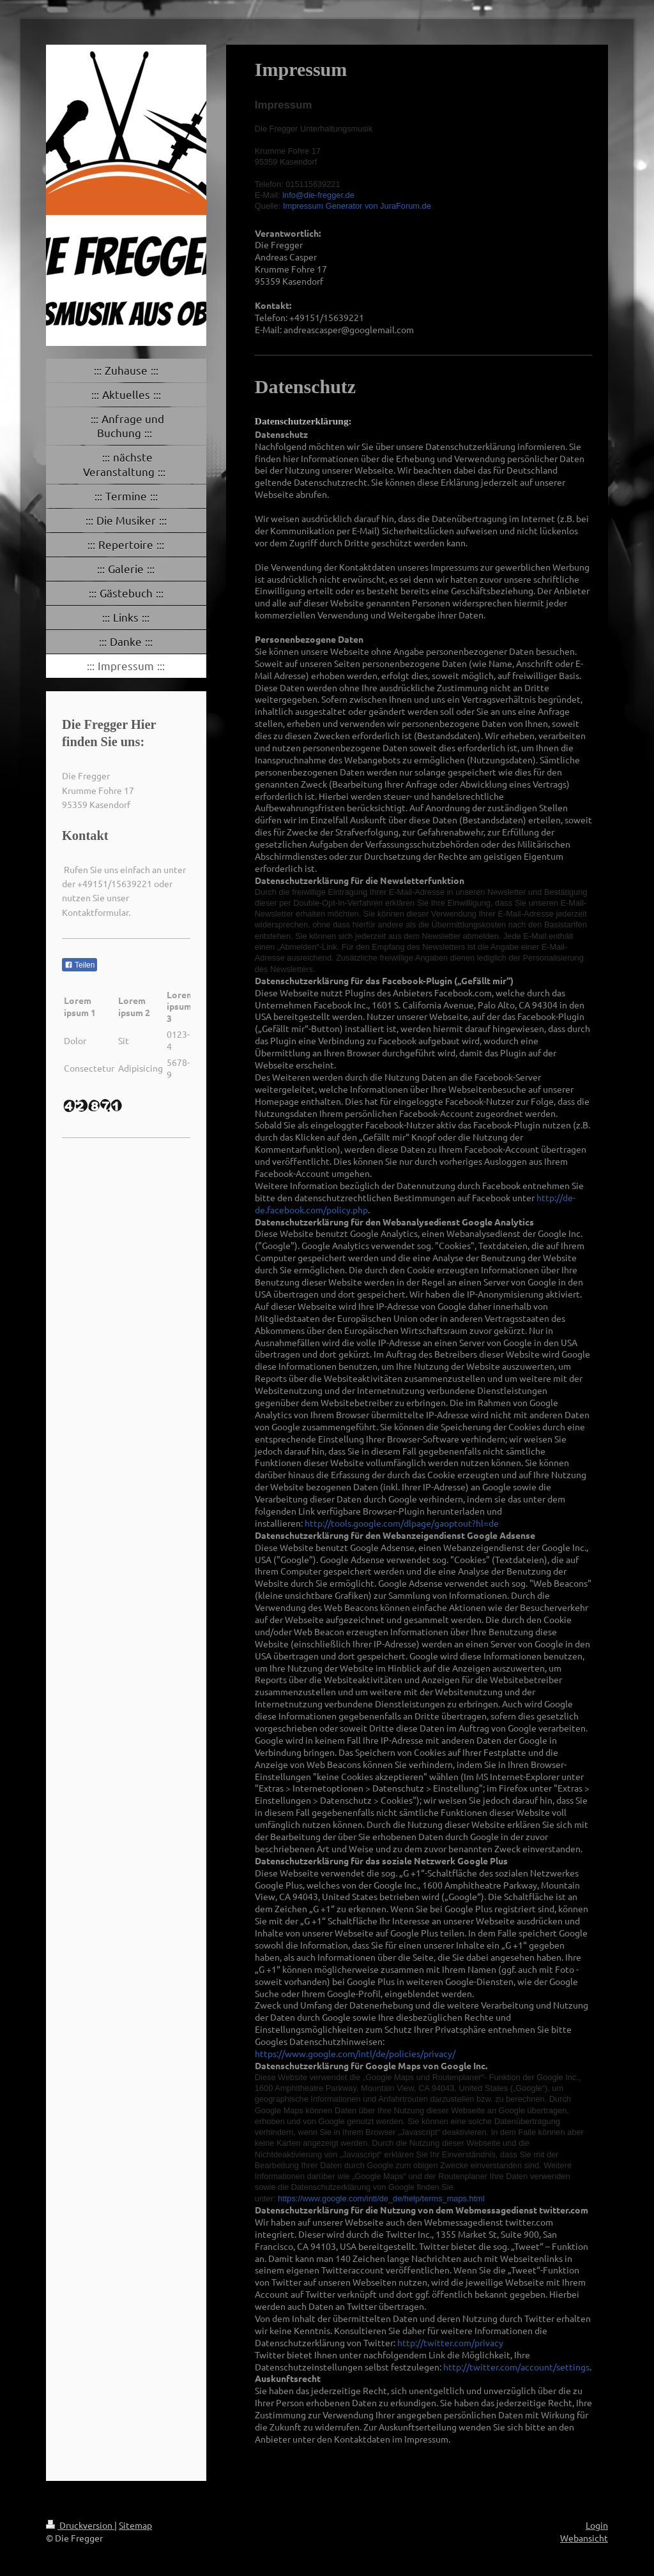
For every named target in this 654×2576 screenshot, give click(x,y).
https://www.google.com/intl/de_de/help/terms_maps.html (381, 2198)
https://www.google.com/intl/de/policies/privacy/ (355, 2053)
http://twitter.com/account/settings (516, 2366)
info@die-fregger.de (318, 195)
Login (597, 2525)
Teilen (80, 965)
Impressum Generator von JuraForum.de (357, 206)
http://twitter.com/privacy (450, 2342)
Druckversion (80, 2525)
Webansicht (584, 2537)
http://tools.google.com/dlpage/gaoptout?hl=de (402, 1523)
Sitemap (135, 2525)
